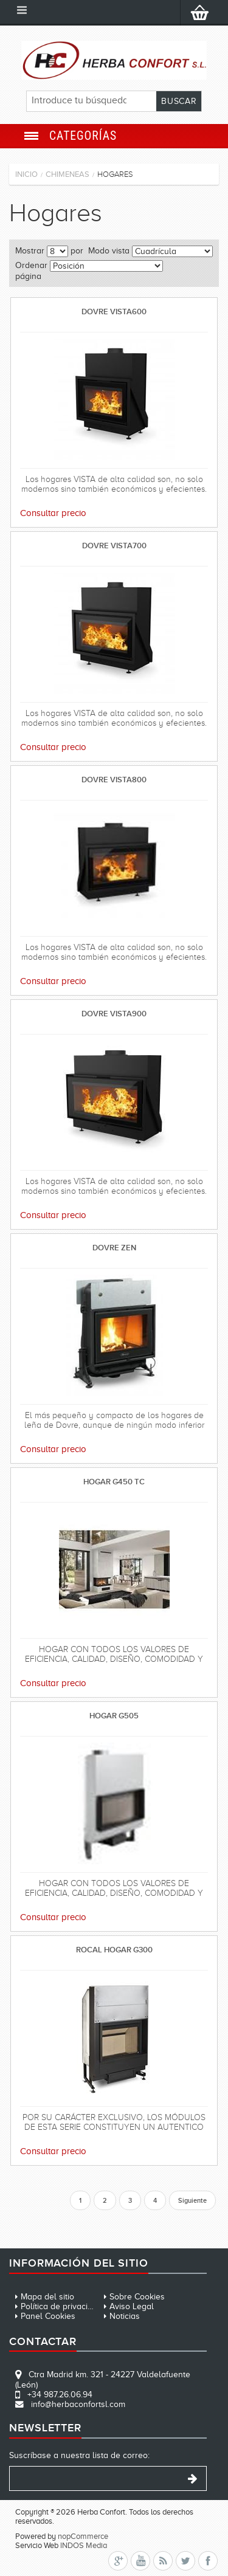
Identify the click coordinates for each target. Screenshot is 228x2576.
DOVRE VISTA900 (114, 1013)
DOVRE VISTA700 (114, 545)
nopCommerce (83, 2536)
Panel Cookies (48, 2316)
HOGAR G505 (114, 1715)
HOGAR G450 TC (114, 1481)
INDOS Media (83, 2545)
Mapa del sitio (47, 2296)
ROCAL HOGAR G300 (114, 1949)
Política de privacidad (61, 2306)
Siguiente (192, 2200)
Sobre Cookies (137, 2296)
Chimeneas (67, 174)
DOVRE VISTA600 (114, 311)
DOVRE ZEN (114, 1247)
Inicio (26, 174)
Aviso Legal (131, 2306)
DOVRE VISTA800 (114, 779)
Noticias (124, 2316)
